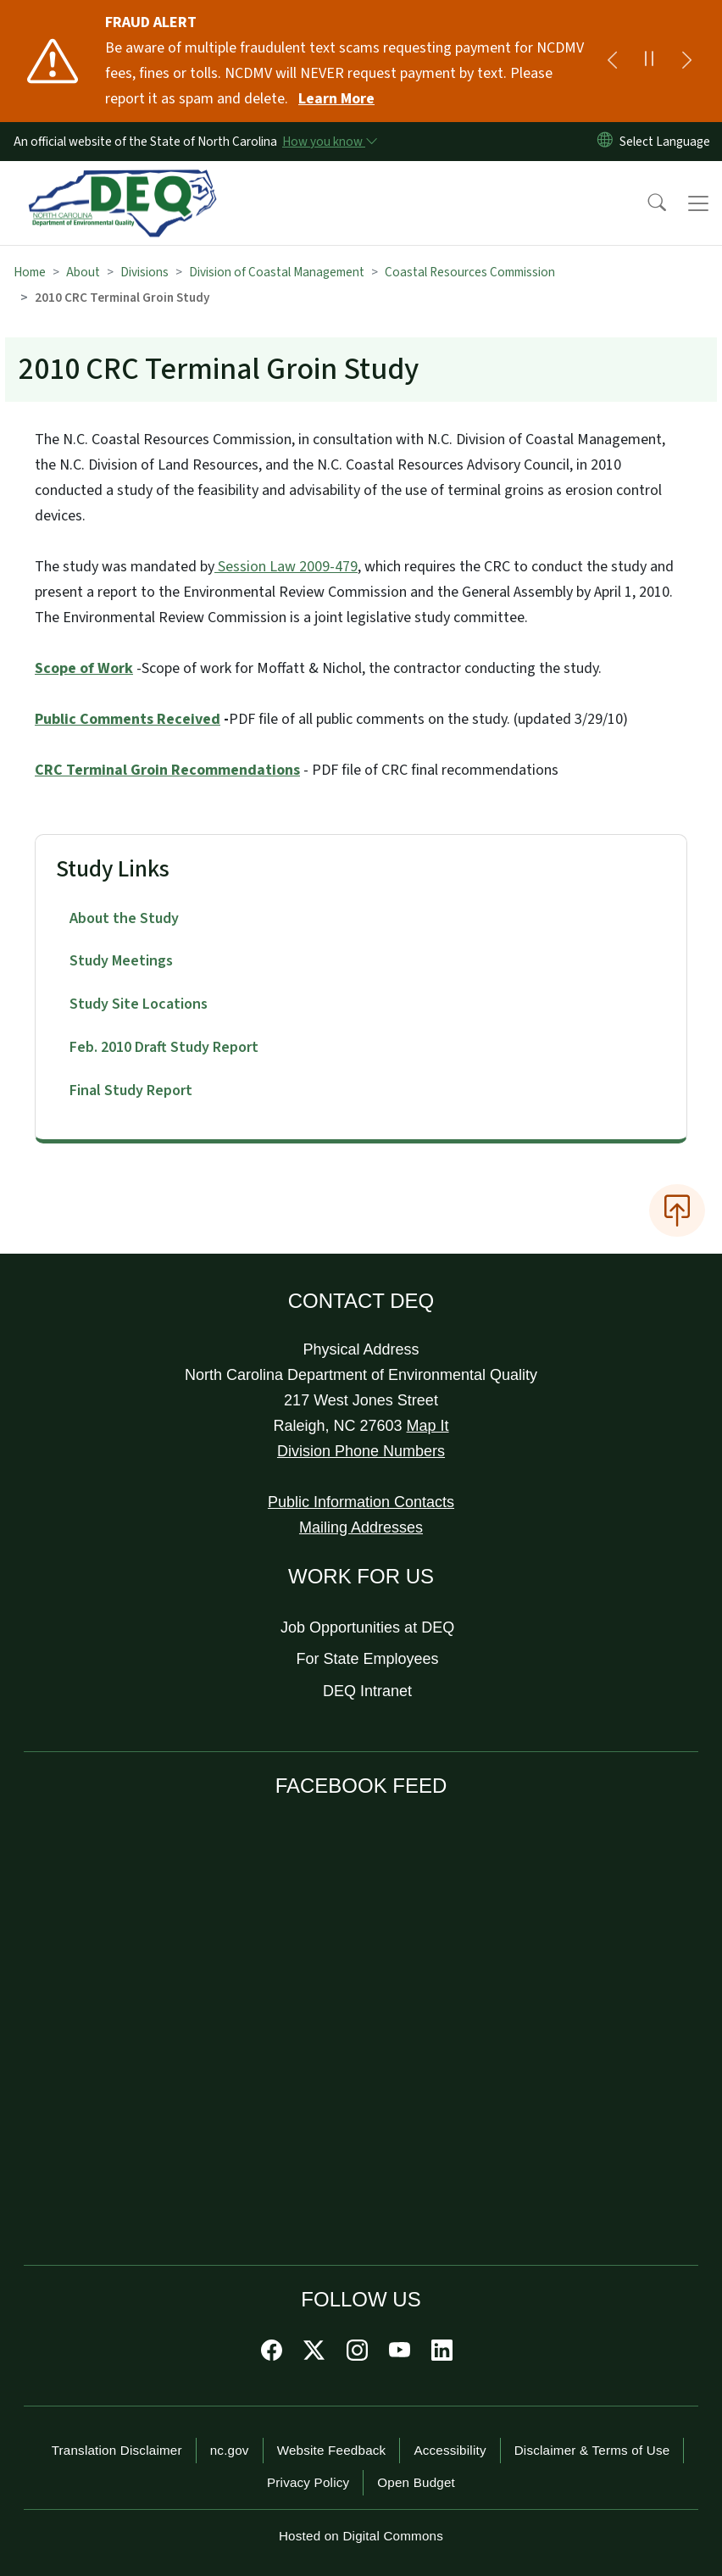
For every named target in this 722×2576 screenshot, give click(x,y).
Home (30, 272)
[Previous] (611, 61)
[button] (645, 203)
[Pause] (649, 61)
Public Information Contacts (361, 1502)
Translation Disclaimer (117, 2450)
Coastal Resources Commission (470, 272)
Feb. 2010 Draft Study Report (163, 1047)
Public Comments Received (127, 719)
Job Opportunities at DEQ (367, 1627)
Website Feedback (331, 2450)
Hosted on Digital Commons (361, 2536)
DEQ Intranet (367, 1691)
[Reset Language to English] (605, 141)
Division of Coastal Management (276, 272)
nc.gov (229, 2450)
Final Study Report (130, 1090)
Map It (428, 1425)
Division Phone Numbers (361, 1451)
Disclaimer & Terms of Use (592, 2450)
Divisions (144, 272)
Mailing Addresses (361, 1527)
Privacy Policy (308, 2482)
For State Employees (368, 1658)
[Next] (686, 61)
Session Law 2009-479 (286, 566)
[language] (668, 141)
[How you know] (329, 141)
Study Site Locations (138, 1004)
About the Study (124, 918)
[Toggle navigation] (698, 203)
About (83, 272)
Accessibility (450, 2450)
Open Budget (416, 2482)
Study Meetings (121, 960)
